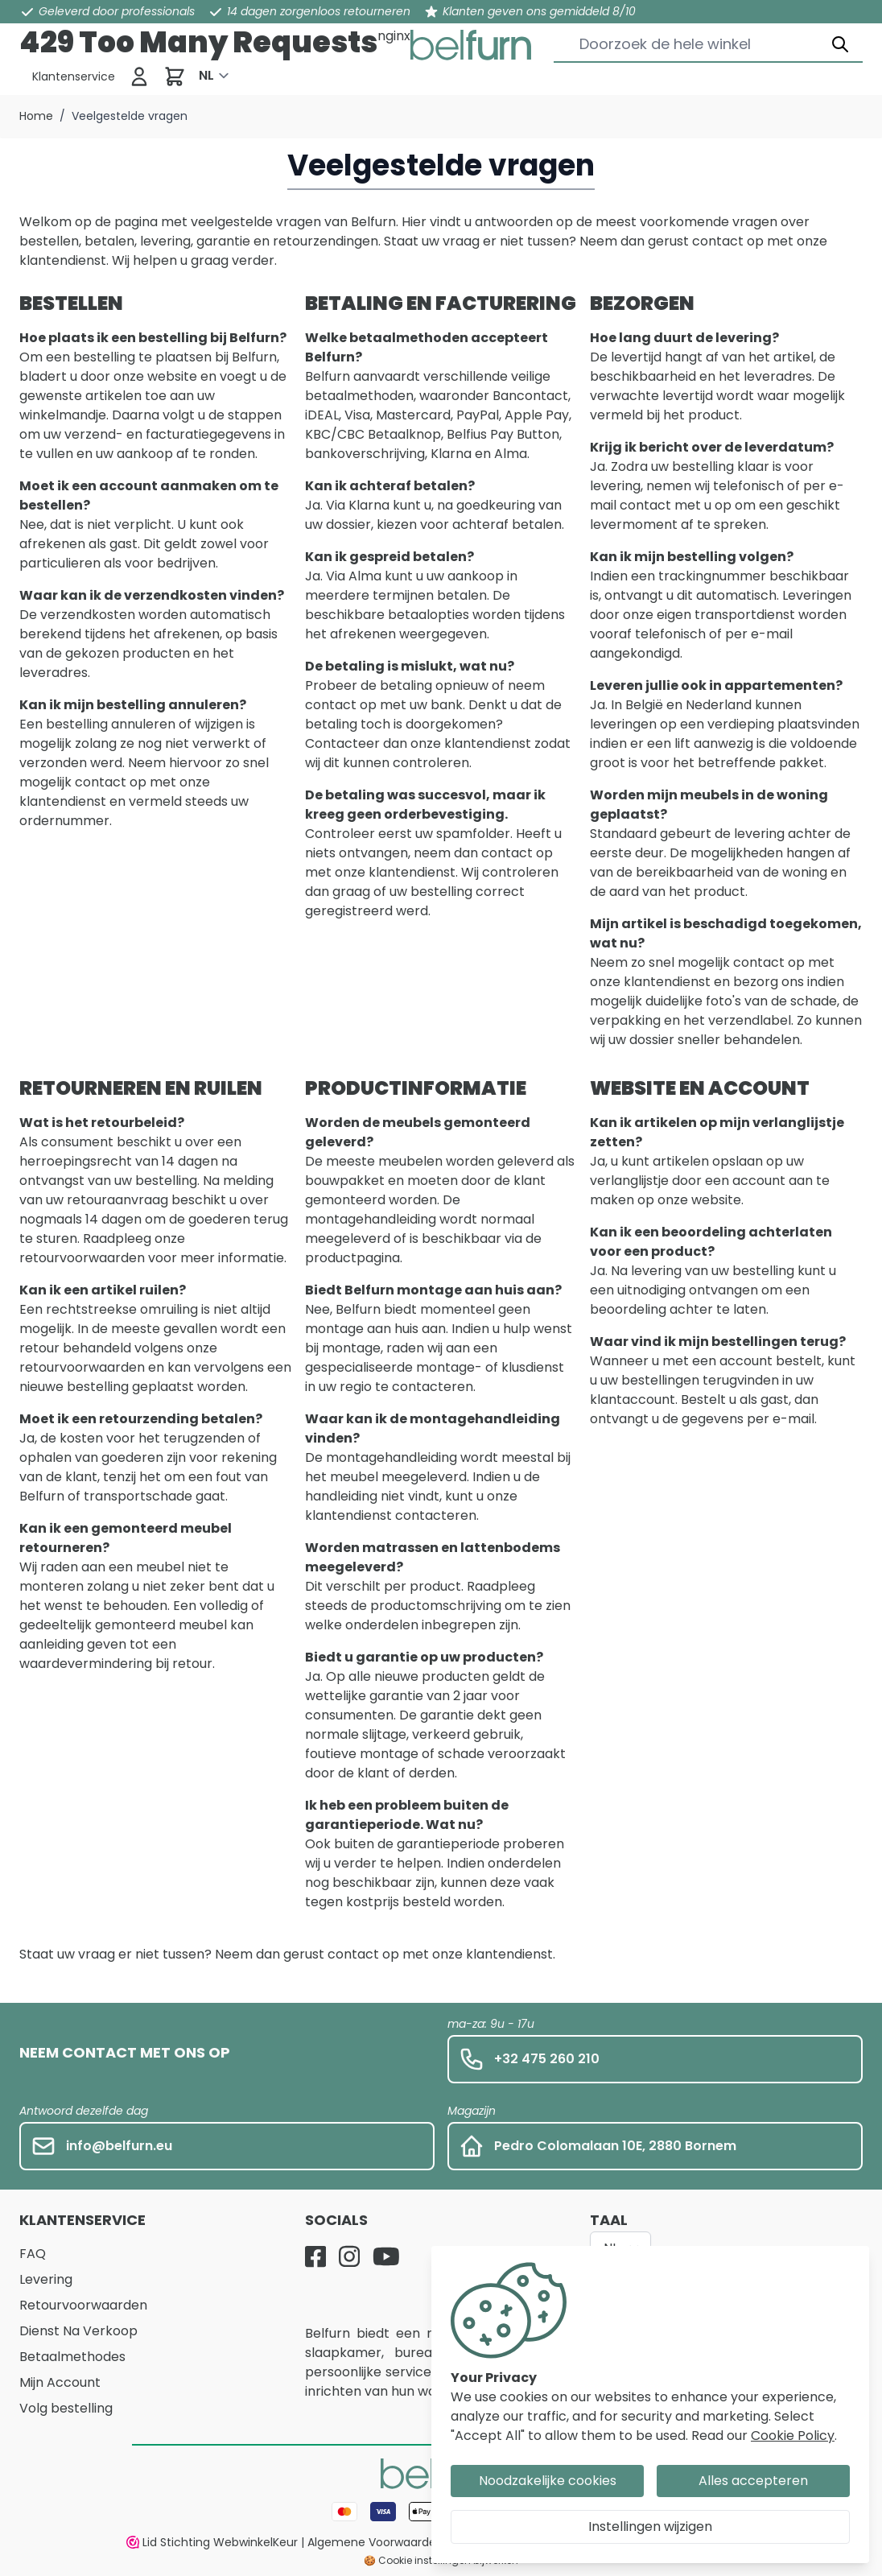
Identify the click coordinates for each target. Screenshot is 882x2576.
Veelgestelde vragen (130, 116)
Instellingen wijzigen (650, 2526)
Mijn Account (60, 2382)
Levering (45, 2279)
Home (36, 116)
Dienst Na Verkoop (78, 2331)
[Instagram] (349, 2256)
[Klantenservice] (73, 76)
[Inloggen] (139, 76)
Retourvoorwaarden (83, 2305)
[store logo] (470, 45)
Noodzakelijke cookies (547, 2480)
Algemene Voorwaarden (375, 2542)
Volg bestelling (66, 2408)
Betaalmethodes (72, 2356)
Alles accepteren (753, 2480)
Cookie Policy (793, 2435)
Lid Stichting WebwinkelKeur (212, 2542)
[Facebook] (315, 2256)
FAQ (32, 2253)
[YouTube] (386, 2256)
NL (206, 75)
